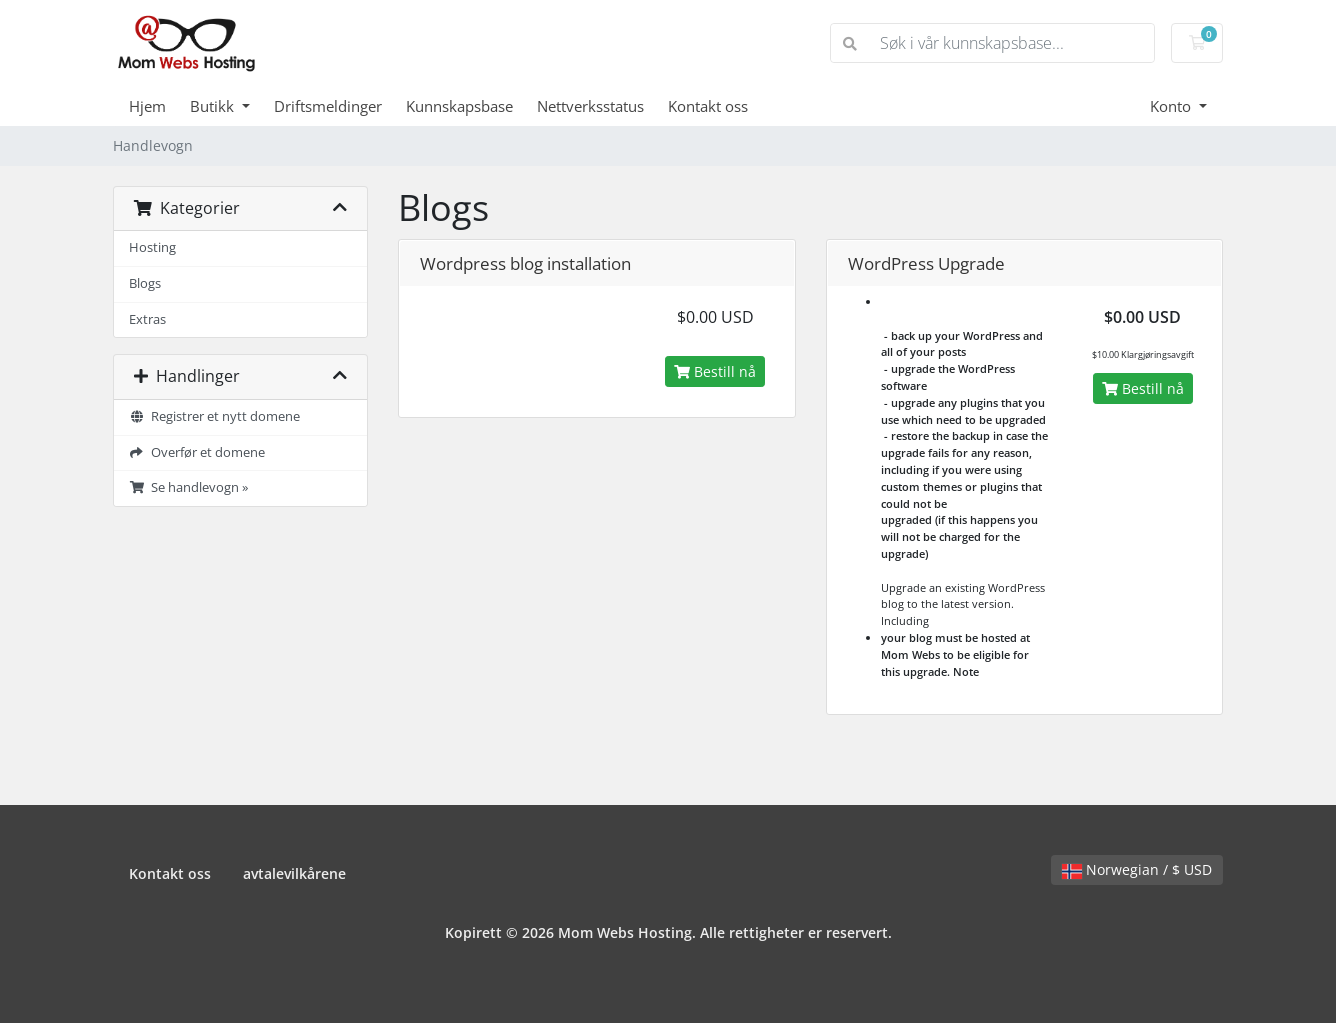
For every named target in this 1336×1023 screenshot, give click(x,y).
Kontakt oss (708, 106)
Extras (147, 319)
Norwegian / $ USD (1137, 869)
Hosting (152, 247)
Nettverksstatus (590, 106)
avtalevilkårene (294, 873)
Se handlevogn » (188, 487)
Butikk (214, 106)
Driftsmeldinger (328, 106)
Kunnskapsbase (459, 106)
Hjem (147, 106)
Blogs (145, 283)
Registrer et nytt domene (214, 416)
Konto (1172, 106)
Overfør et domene (197, 452)
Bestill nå (715, 371)
